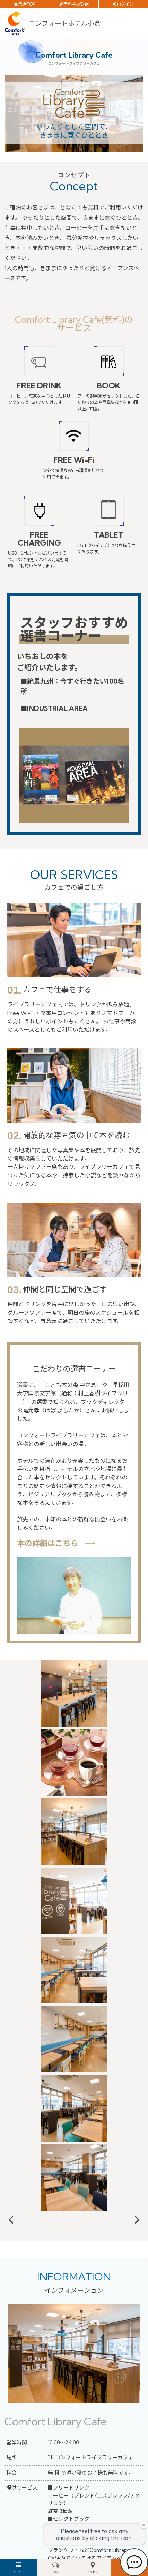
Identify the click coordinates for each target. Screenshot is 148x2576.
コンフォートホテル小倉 (65, 23)
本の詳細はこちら (47, 1543)
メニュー (18, 2572)
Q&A (56, 2572)
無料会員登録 (75, 4)
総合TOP (26, 4)
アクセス (92, 2572)
